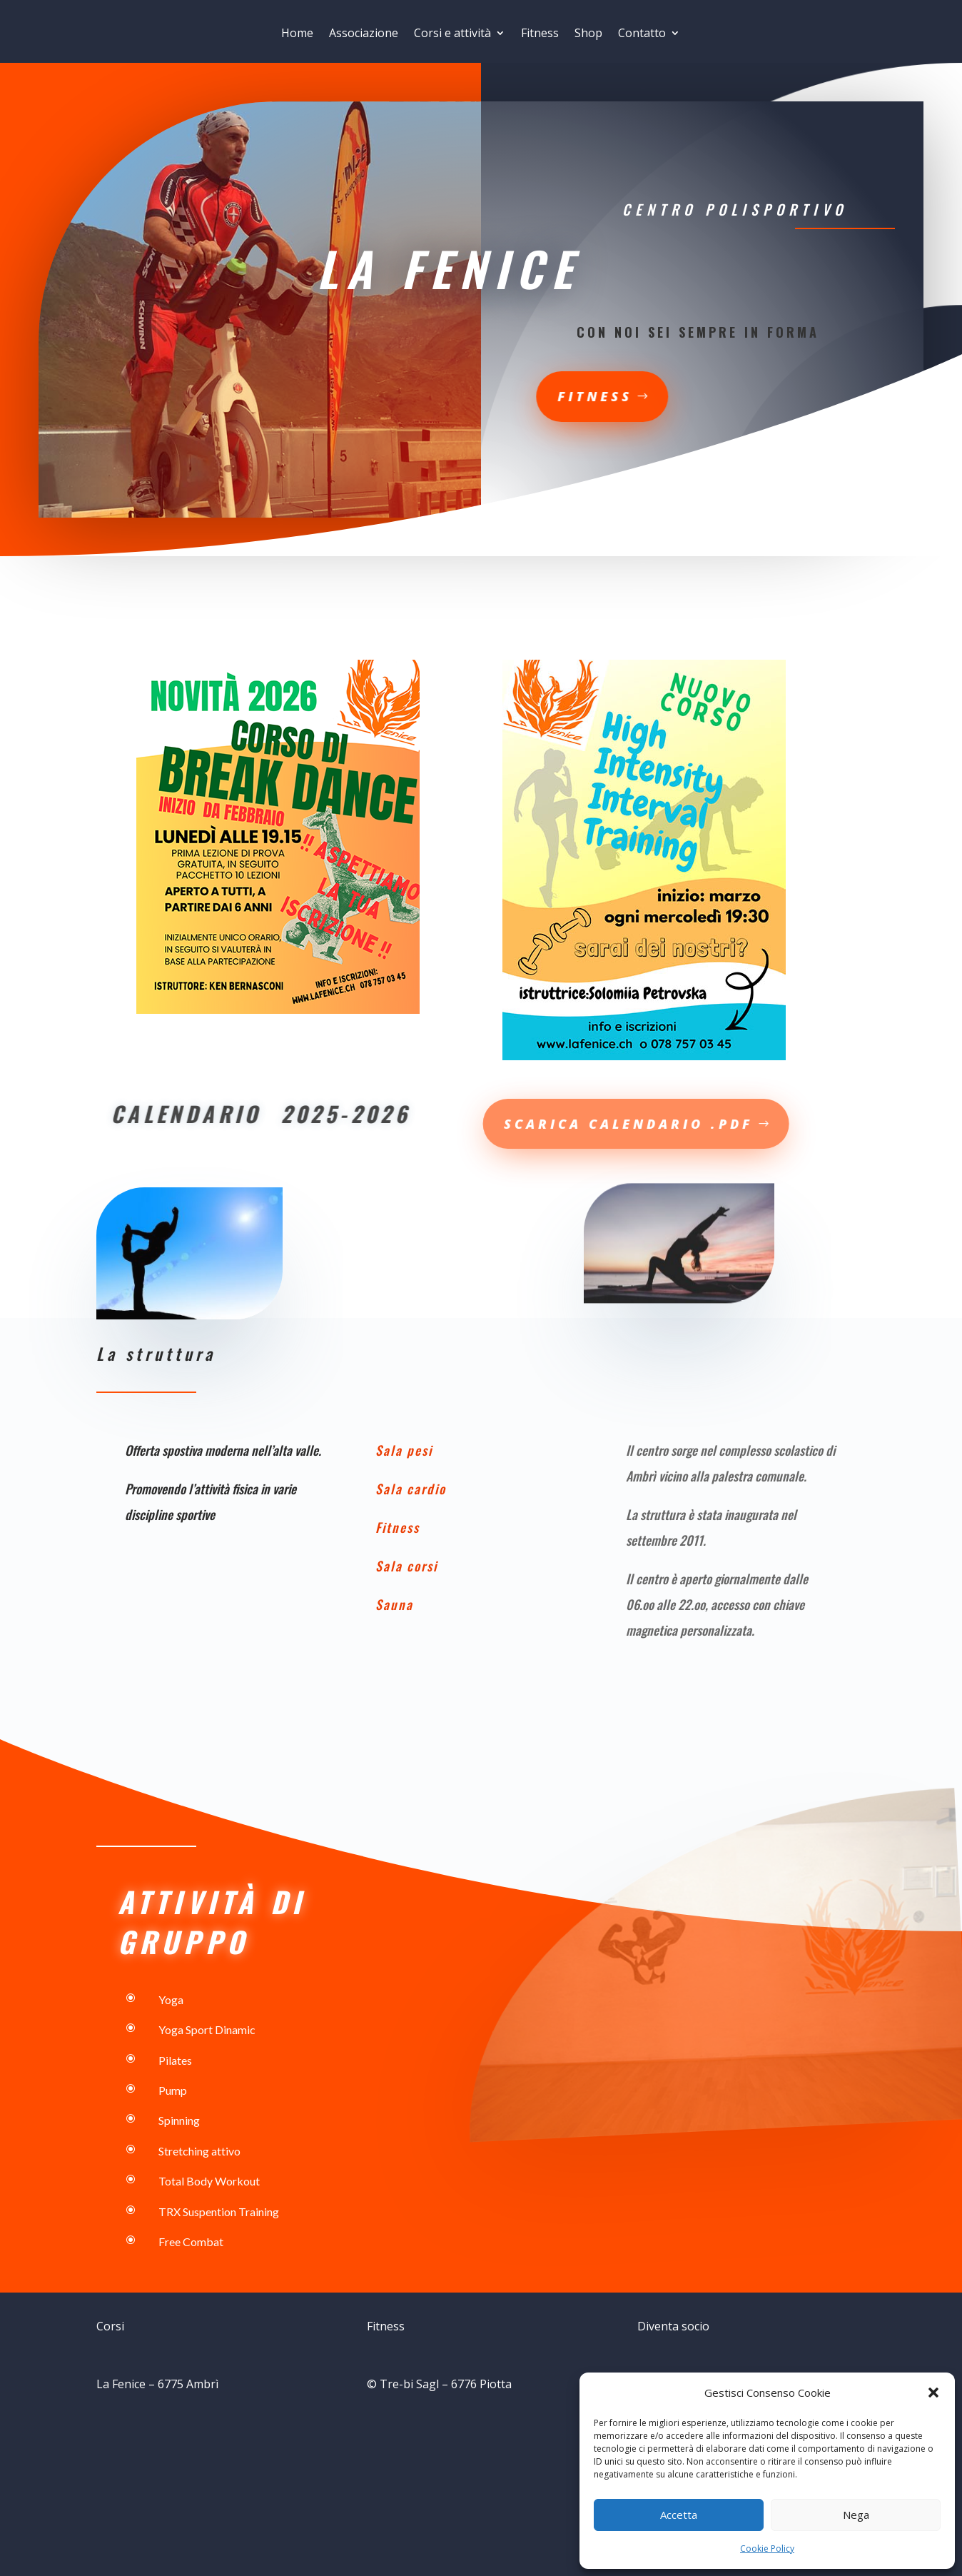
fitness (478, 394)
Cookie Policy (767, 2548)
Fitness (540, 35)
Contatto (642, 35)
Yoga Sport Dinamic (206, 2029)
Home (297, 35)
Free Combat (190, 2241)
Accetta (678, 2514)
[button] (933, 2392)
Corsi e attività (452, 35)
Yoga (170, 1999)
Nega (856, 2514)
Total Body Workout (208, 2181)
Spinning (178, 2120)
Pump (172, 2090)
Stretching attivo (199, 2151)
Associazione (363, 35)
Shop (588, 35)
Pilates (175, 2060)
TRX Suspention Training (218, 2211)
